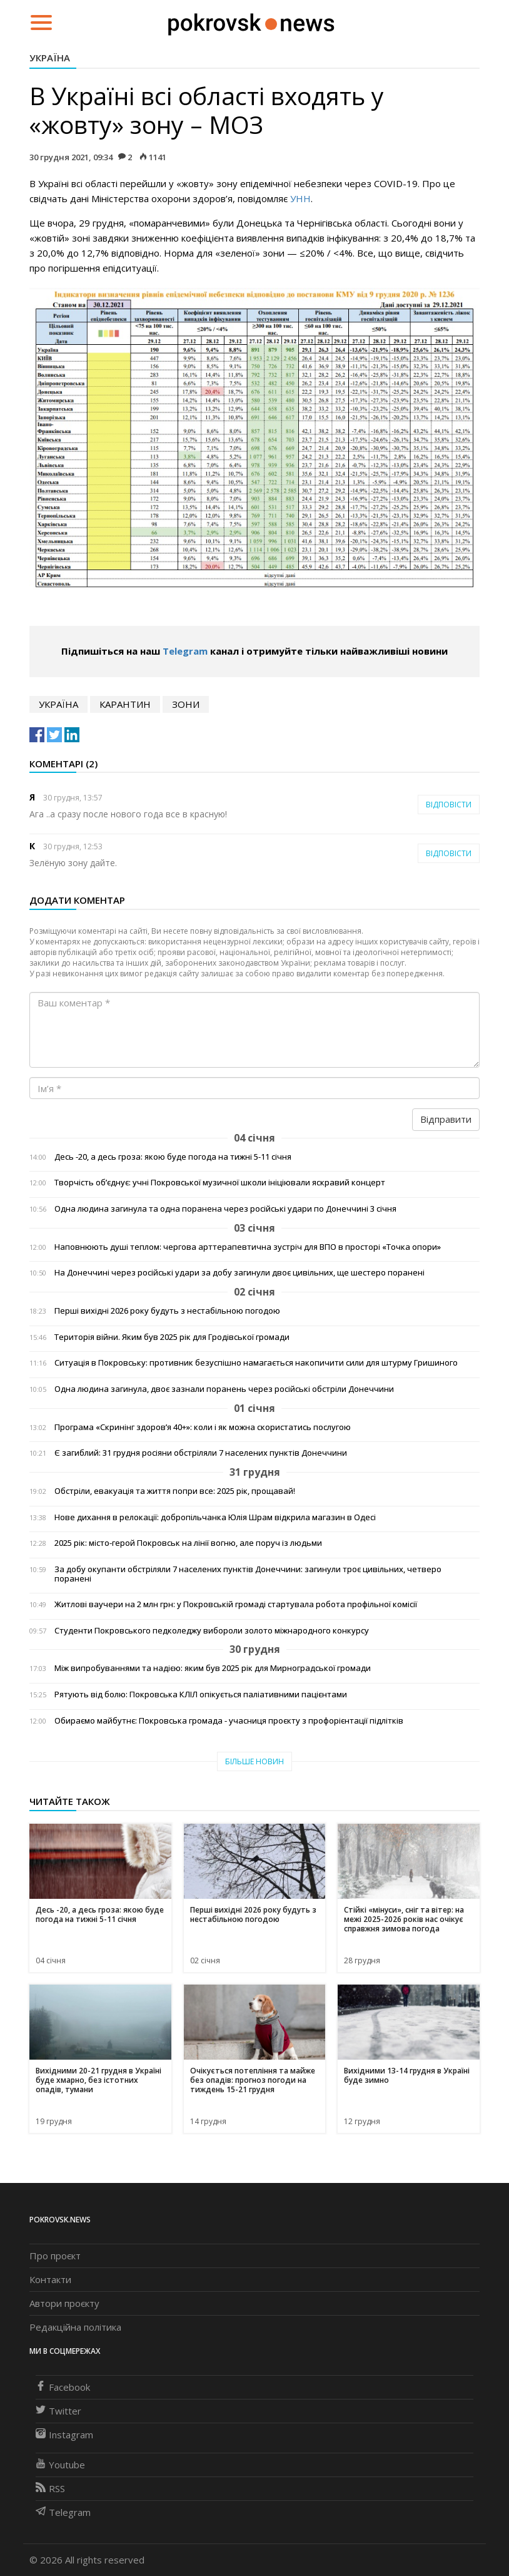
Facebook (63, 2387)
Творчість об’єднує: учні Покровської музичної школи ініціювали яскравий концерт (219, 1182)
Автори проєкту (64, 2303)
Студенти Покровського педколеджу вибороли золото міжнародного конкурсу (211, 1630)
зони (185, 704)
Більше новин (254, 1761)
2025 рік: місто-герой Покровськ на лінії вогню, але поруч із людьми (188, 1543)
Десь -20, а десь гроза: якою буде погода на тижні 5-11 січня (172, 1157)
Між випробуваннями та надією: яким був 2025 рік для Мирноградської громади (212, 1668)
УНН (300, 198)
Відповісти (448, 804)
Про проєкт (55, 2255)
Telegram (185, 651)
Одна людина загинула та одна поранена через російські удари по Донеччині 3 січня (225, 1209)
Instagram (64, 2434)
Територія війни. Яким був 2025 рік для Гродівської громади (172, 1337)
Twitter (58, 2411)
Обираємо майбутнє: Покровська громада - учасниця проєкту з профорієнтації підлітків (228, 1720)
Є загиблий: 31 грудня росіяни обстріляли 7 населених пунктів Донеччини (200, 1453)
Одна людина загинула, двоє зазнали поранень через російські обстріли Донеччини (224, 1389)
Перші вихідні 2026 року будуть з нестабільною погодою (167, 1311)
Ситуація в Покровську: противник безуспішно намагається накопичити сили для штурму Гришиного (256, 1362)
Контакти (50, 2279)
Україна (49, 57)
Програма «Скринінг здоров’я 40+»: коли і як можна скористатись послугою (202, 1427)
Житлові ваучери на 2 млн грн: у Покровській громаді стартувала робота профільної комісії (235, 1604)
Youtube (60, 2464)
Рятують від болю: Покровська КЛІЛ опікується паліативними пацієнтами (200, 1694)
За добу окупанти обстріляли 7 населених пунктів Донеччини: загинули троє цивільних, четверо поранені (247, 1574)
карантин (125, 704)
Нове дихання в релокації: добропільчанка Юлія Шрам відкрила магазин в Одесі (215, 1517)
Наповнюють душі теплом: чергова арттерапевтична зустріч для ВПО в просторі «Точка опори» (247, 1247)
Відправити (445, 1119)
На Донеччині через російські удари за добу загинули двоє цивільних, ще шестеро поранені (239, 1272)
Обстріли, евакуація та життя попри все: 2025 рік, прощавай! (174, 1491)
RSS (50, 2488)
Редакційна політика (75, 2327)
